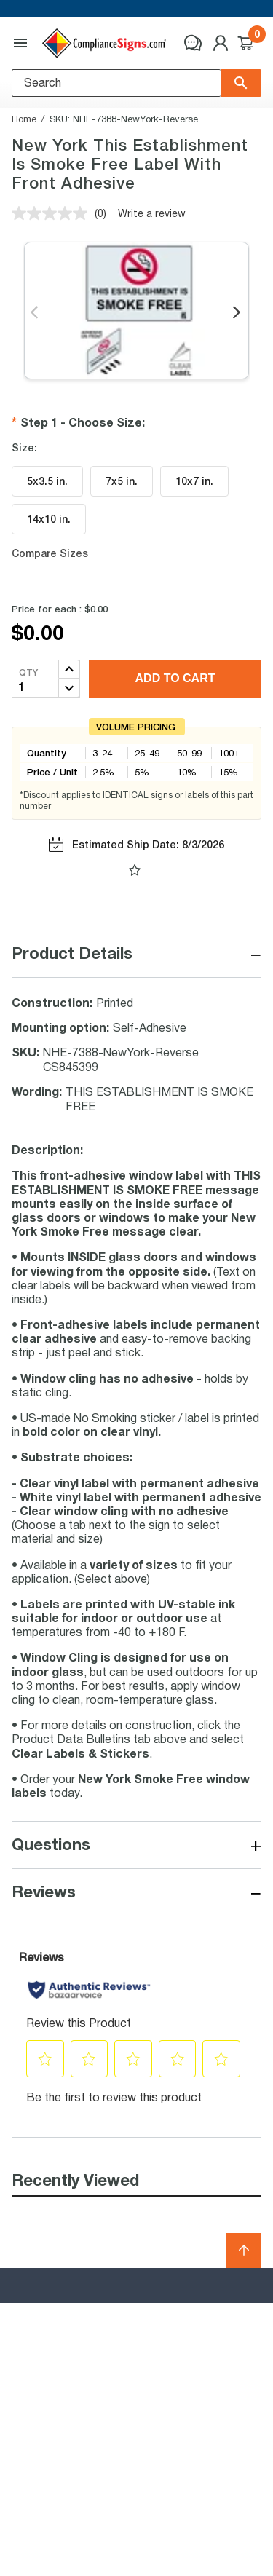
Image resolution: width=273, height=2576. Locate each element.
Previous (35, 313)
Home (24, 119)
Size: (24, 448)
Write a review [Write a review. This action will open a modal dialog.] (152, 213)
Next (237, 313)
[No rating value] (53, 213)
